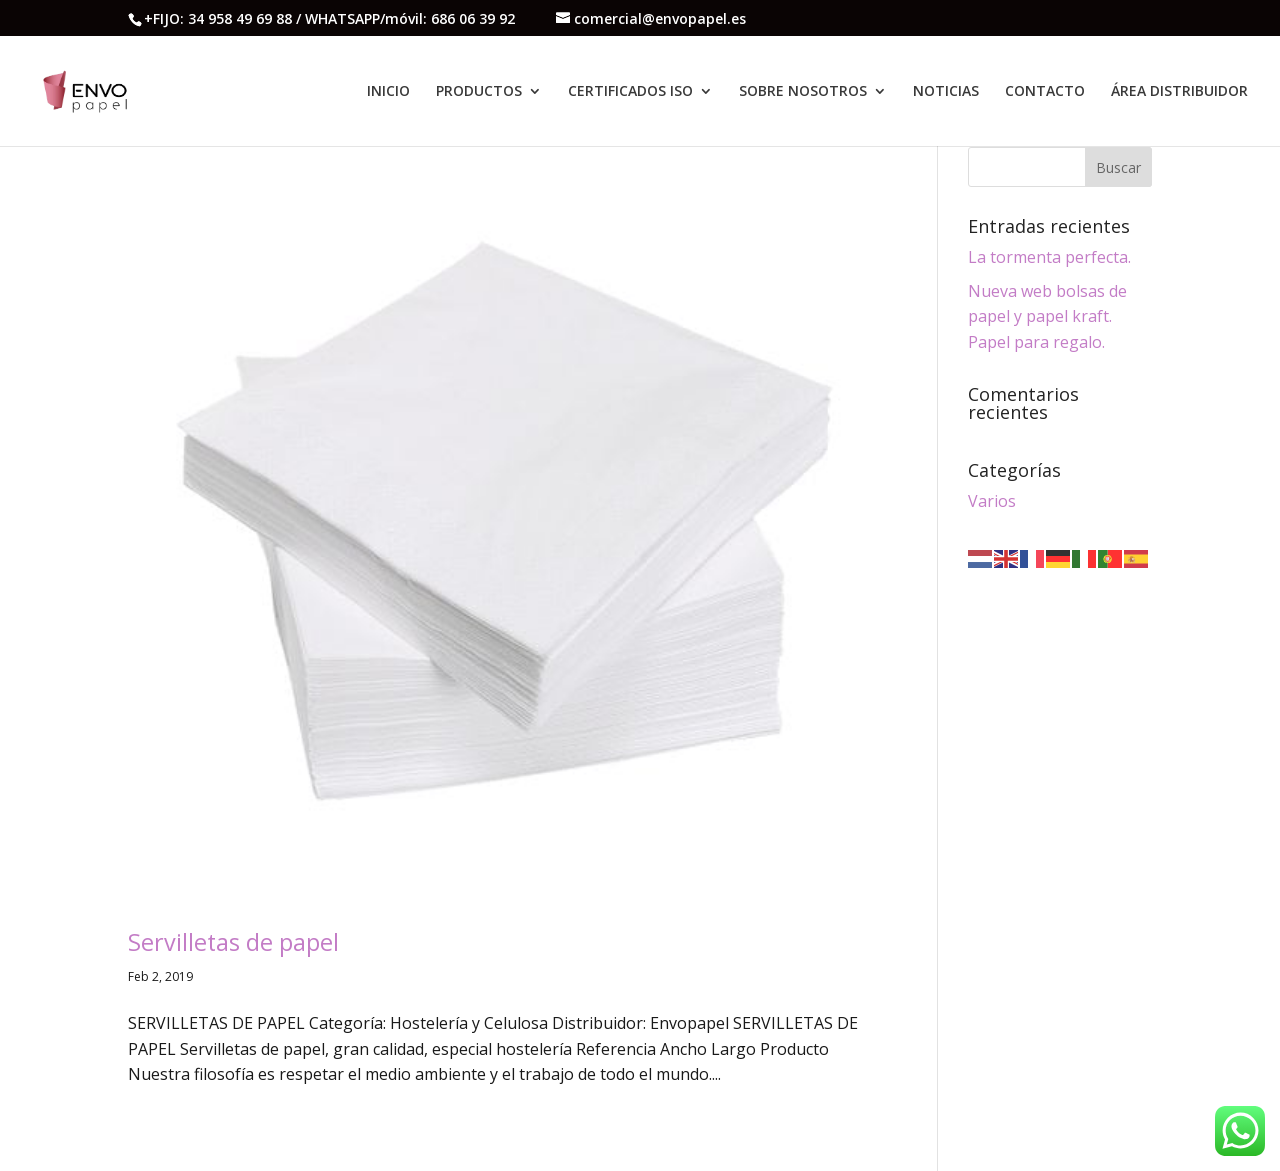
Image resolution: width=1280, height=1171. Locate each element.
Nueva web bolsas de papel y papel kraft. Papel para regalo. (1047, 316)
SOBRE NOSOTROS (803, 92)
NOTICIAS (946, 92)
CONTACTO (1045, 92)
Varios (992, 501)
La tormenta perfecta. (1049, 257)
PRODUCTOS (479, 92)
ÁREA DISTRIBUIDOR (1179, 92)
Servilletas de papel (233, 942)
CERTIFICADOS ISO (630, 92)
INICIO (388, 92)
